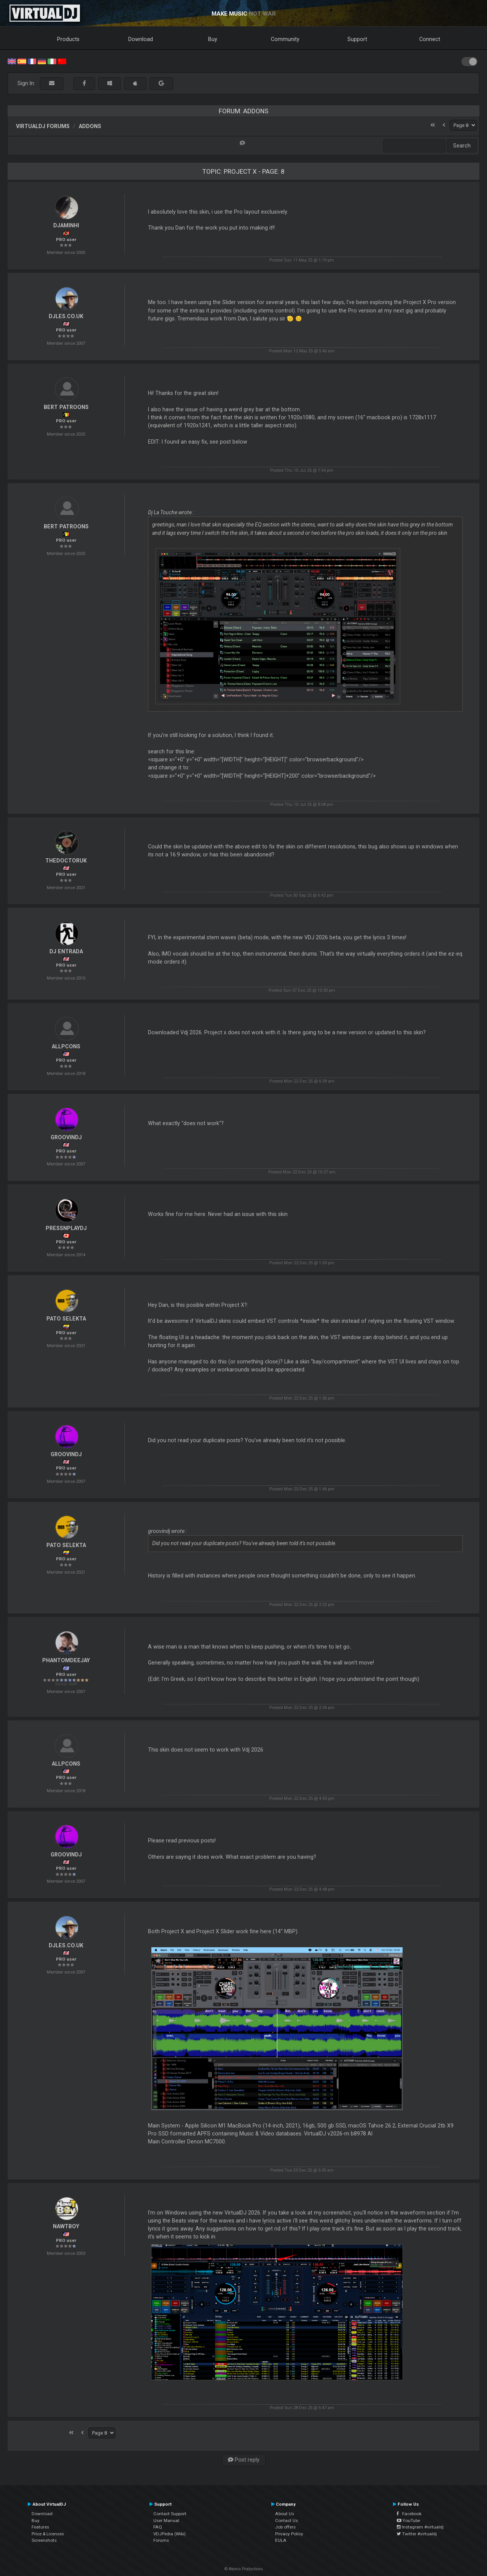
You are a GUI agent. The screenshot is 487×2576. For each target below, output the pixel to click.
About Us (284, 2513)
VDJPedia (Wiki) (169, 2533)
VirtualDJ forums (43, 126)
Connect (429, 39)
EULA (280, 2540)
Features (40, 2527)
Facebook (409, 2513)
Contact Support (169, 2513)
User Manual (166, 2520)
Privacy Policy (289, 2533)
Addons (90, 126)
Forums (161, 2540)
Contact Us (286, 2520)
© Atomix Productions (243, 2568)
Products (68, 39)
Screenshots (44, 2540)
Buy (212, 39)
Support (357, 39)
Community (285, 39)
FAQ (157, 2527)
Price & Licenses (48, 2533)
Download (140, 39)
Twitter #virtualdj (417, 2533)
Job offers (285, 2527)
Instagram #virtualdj (420, 2527)
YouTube (408, 2520)
